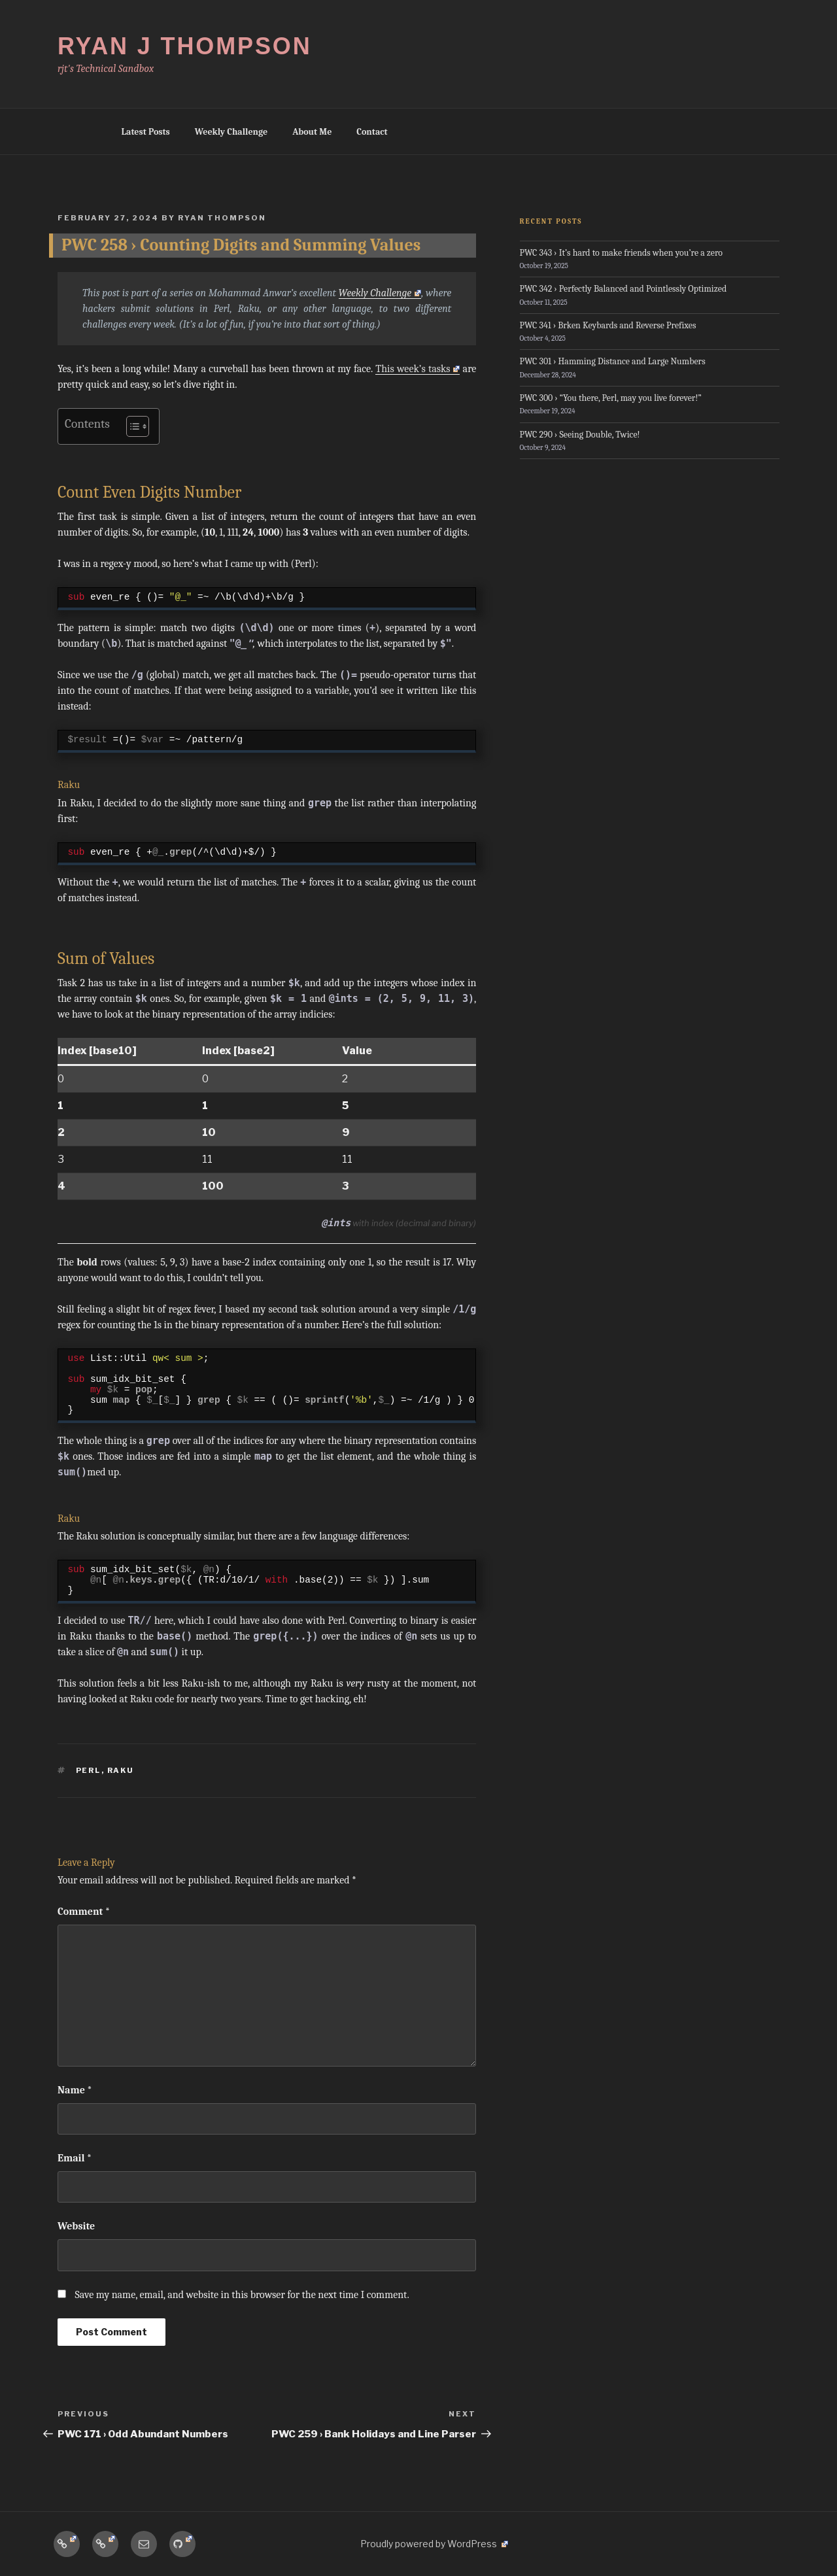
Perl (88, 1770)
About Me (312, 131)
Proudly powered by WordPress (434, 2543)
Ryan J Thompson (185, 46)
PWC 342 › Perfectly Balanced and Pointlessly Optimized (623, 288)
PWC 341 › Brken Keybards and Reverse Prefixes (608, 325)
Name (75, 2090)
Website (76, 2226)
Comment (84, 1911)
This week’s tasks (417, 369)
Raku (121, 1770)
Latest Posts (146, 131)
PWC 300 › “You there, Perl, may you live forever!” (611, 398)
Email (75, 2158)
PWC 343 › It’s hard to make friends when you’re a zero (621, 252)
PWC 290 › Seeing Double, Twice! (580, 434)
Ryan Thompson (222, 217)
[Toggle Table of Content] (131, 426)
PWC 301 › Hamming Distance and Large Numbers (613, 361)
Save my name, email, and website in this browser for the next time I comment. (242, 2295)
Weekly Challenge (231, 131)
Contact (371, 131)
